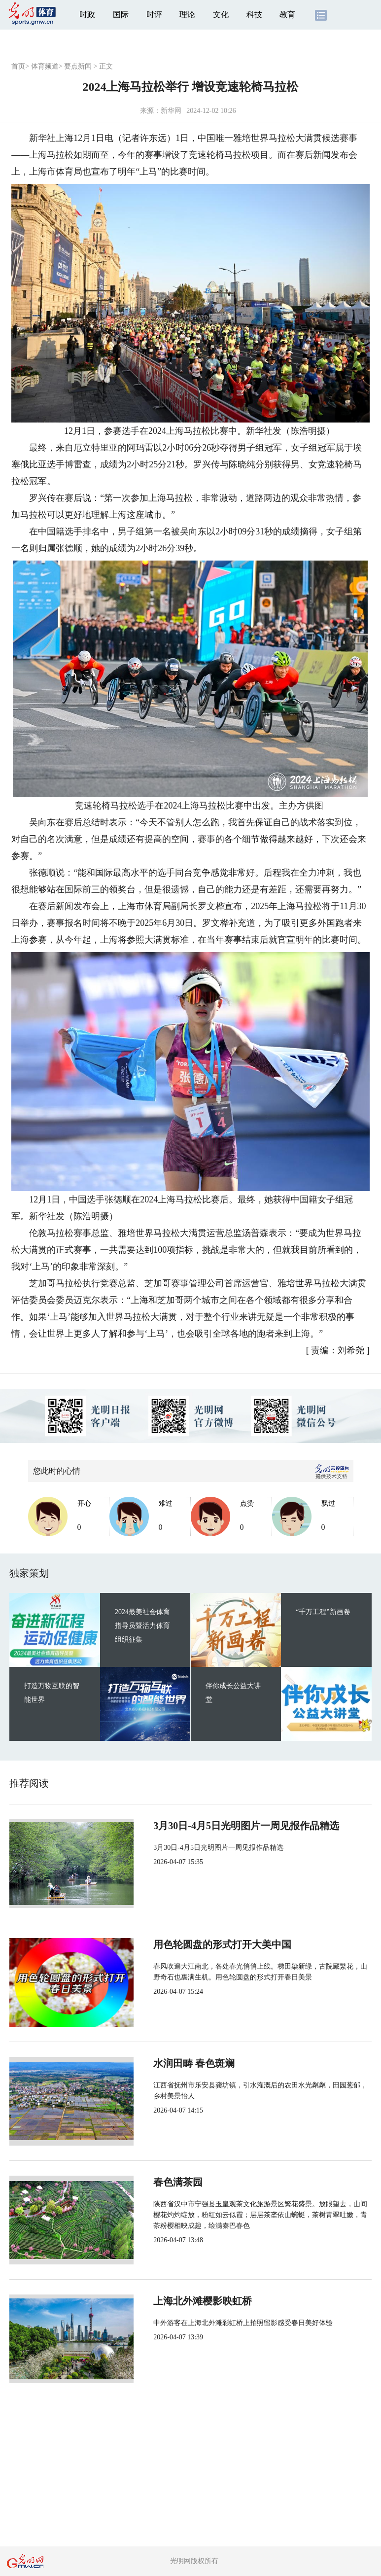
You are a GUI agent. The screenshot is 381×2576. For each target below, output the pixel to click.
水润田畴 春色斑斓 (194, 2063)
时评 (154, 14)
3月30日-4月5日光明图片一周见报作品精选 (246, 1825)
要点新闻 (78, 66)
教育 (287, 14)
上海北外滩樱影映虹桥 (202, 2300)
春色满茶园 (178, 2182)
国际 (121, 14)
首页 (18, 66)
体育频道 (45, 66)
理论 (187, 14)
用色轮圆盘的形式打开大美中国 (222, 1944)
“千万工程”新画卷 (323, 1612)
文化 (221, 14)
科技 (254, 14)
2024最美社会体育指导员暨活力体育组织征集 (142, 1625)
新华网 (171, 110)
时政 (87, 14)
